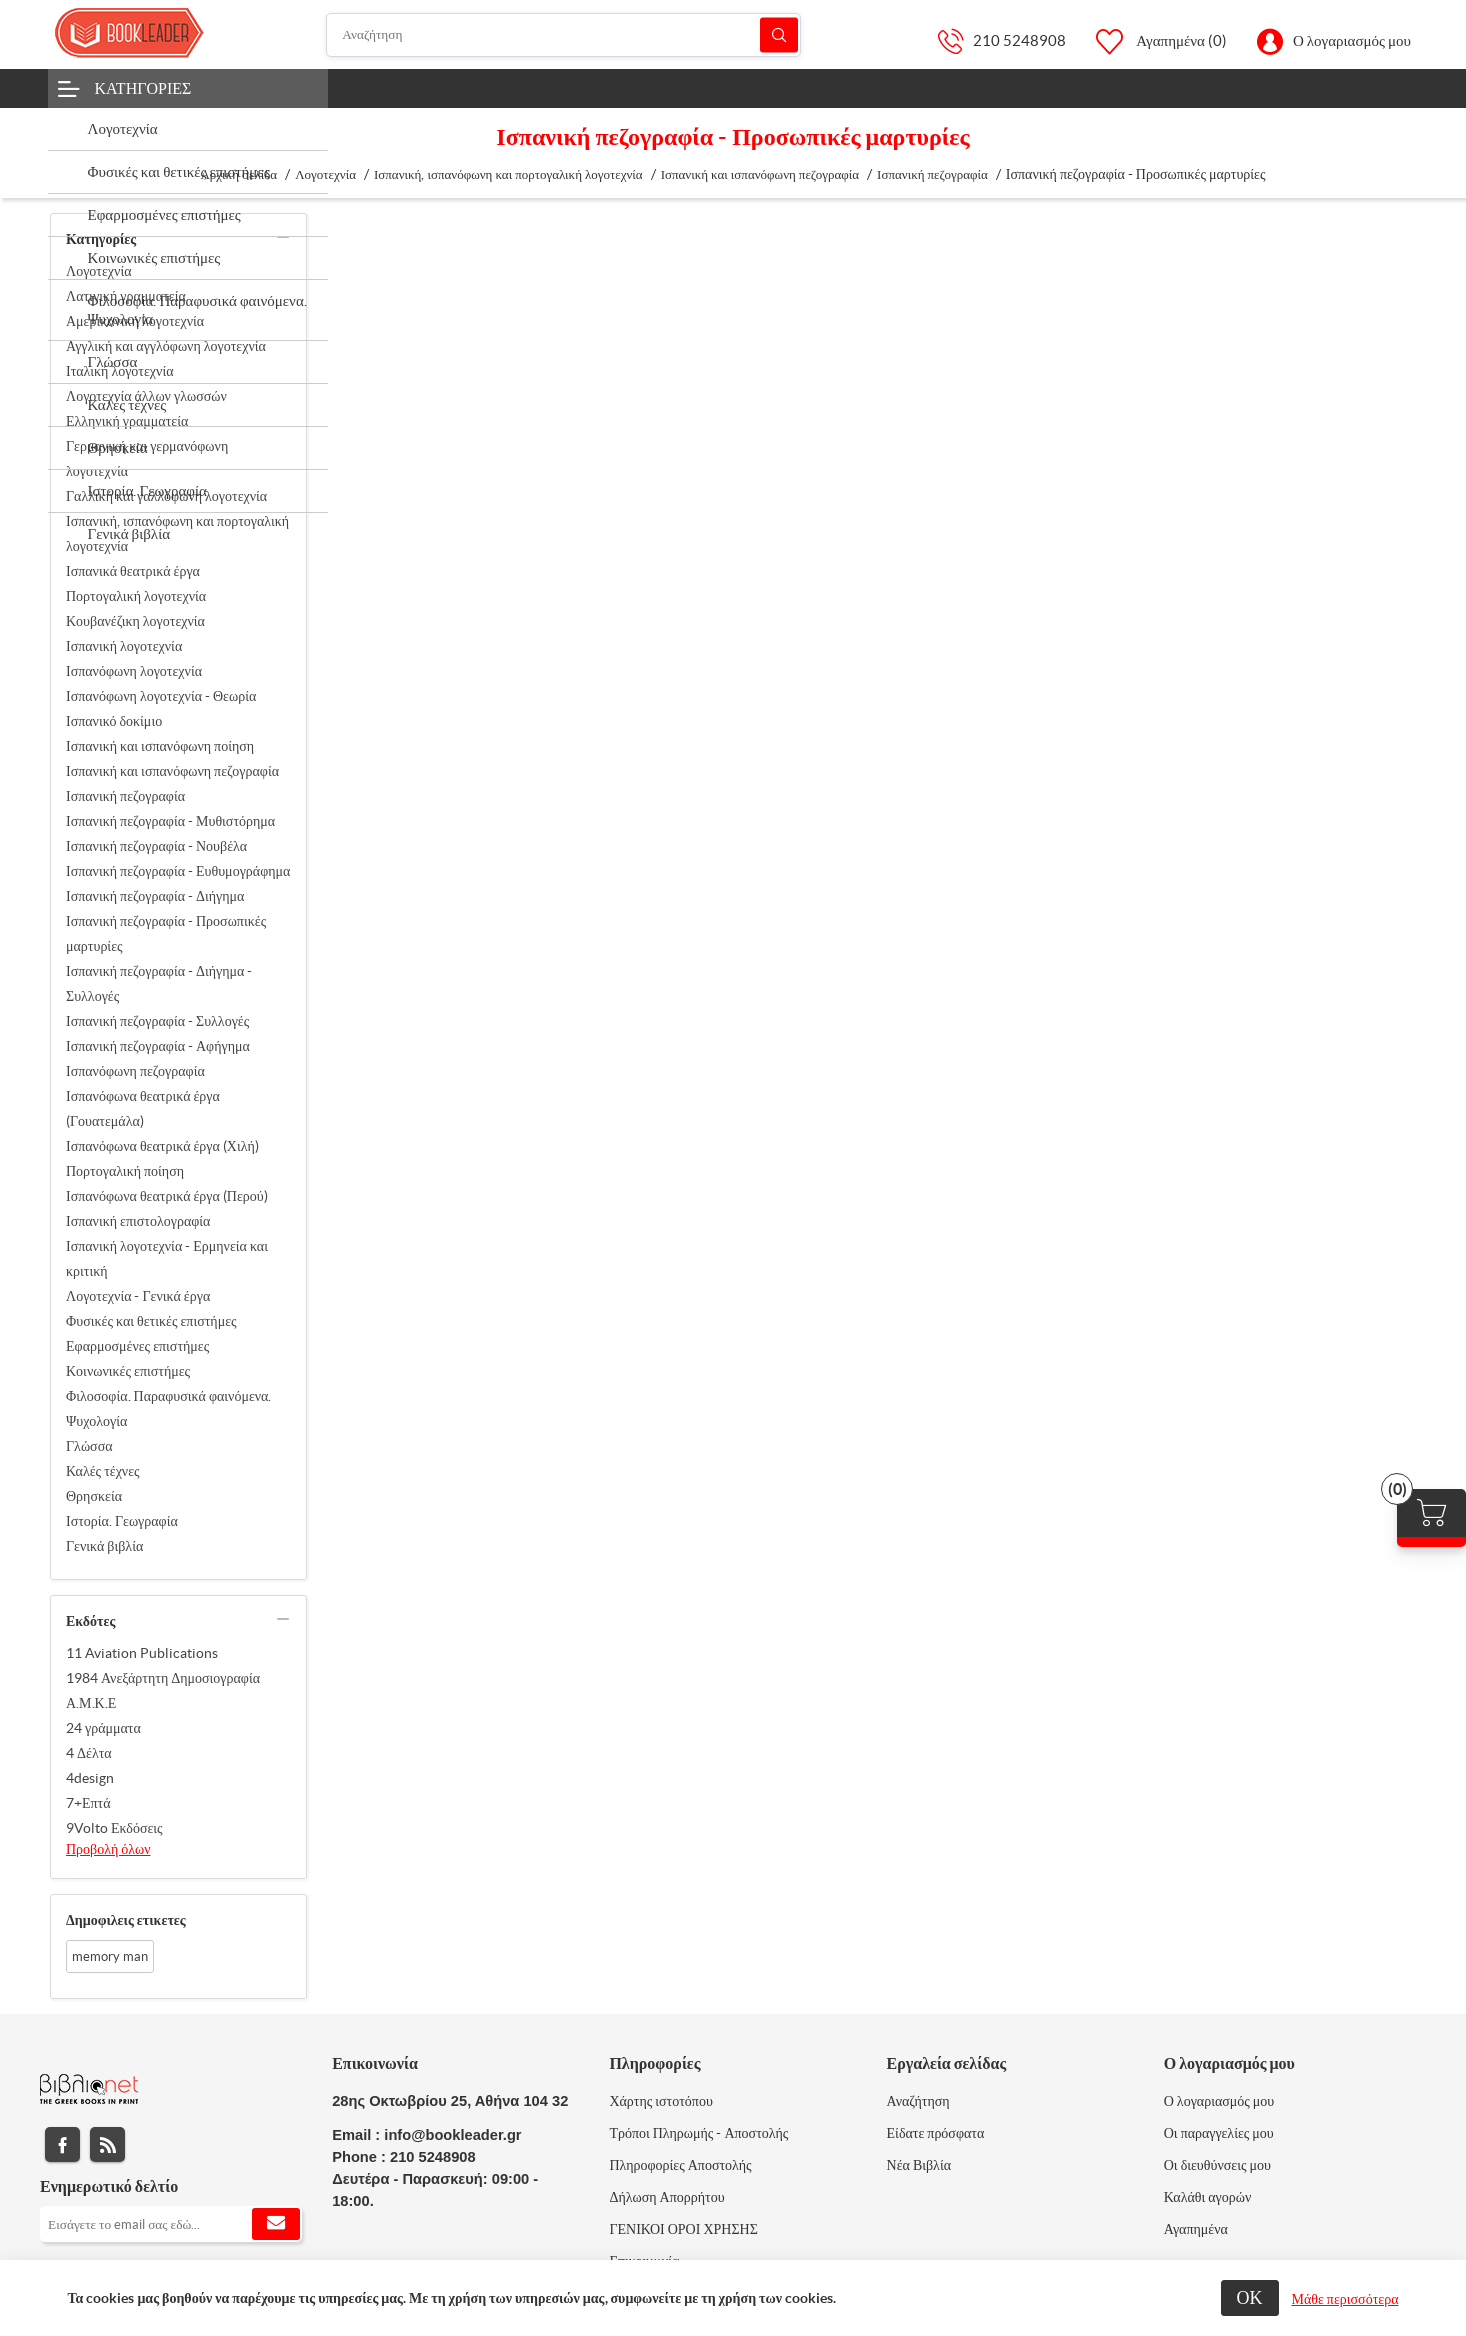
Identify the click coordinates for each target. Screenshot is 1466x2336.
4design (90, 1778)
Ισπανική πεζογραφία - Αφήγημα (158, 1046)
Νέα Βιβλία (919, 2165)
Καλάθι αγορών (1208, 2197)
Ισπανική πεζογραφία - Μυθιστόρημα (170, 821)
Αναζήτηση (779, 34)
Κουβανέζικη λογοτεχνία (135, 621)
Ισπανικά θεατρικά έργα (133, 571)
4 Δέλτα (89, 1753)
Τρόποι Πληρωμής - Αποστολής (698, 2133)
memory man (110, 1956)
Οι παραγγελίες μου (1219, 2133)
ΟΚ (1250, 2297)
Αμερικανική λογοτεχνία (135, 321)
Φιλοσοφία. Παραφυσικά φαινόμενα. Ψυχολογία (168, 1408)
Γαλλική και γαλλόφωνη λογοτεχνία (166, 496)
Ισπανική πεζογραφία (125, 796)
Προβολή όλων (108, 1849)
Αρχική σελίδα (238, 174)
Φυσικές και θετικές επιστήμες (151, 1321)
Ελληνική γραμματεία (127, 421)
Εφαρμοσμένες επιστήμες (137, 1346)
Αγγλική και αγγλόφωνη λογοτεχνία (166, 346)
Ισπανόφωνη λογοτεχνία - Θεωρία (161, 696)
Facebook (62, 2144)
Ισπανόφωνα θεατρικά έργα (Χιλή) (162, 1146)
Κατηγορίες (143, 88)
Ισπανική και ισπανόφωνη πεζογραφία (172, 771)
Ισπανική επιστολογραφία (138, 1221)
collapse (283, 237)
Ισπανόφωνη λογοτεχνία (134, 671)
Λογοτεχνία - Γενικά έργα (138, 1296)
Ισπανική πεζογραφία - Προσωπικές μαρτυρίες (166, 933)
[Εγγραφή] (171, 2224)
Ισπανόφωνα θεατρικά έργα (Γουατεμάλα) (143, 1108)
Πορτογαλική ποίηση (125, 1171)
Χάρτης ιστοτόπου (661, 2101)
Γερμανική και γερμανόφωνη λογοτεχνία (147, 458)
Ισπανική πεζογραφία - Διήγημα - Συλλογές (159, 983)
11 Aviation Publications (142, 1653)
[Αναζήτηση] (563, 35)
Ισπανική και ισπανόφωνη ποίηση (160, 746)
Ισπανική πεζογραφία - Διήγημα (155, 896)
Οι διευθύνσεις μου (1217, 2165)
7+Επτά (88, 1803)
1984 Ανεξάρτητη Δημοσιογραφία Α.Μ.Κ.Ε (163, 1690)
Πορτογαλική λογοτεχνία (136, 596)
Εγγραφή (276, 2224)
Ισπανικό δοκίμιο (114, 721)
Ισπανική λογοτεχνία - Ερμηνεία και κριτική (167, 1258)
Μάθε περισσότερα (1345, 2299)
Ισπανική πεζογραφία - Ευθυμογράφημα (178, 871)
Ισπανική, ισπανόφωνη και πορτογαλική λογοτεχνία (177, 533)
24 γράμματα (103, 1728)
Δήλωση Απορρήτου (666, 2197)
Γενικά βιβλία (104, 1546)
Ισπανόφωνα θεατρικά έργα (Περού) (167, 1196)
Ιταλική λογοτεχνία (120, 371)
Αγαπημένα (1196, 2229)
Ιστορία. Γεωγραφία (122, 1521)
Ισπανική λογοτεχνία (124, 646)
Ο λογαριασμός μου (1352, 40)
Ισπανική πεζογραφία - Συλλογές (157, 1021)
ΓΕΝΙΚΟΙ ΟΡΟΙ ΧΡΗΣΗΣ (683, 2229)
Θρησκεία (94, 1496)
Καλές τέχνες (103, 1471)
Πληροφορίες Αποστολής (680, 2165)
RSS (107, 2144)
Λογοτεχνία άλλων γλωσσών (146, 396)
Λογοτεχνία (99, 271)
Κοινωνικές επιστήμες (128, 1371)
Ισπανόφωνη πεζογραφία (135, 1071)
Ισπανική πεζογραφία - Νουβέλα (156, 846)
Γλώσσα (89, 1446)
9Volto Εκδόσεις (114, 1828)
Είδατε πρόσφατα (936, 2133)
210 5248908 (1019, 40)
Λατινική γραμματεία (126, 296)
